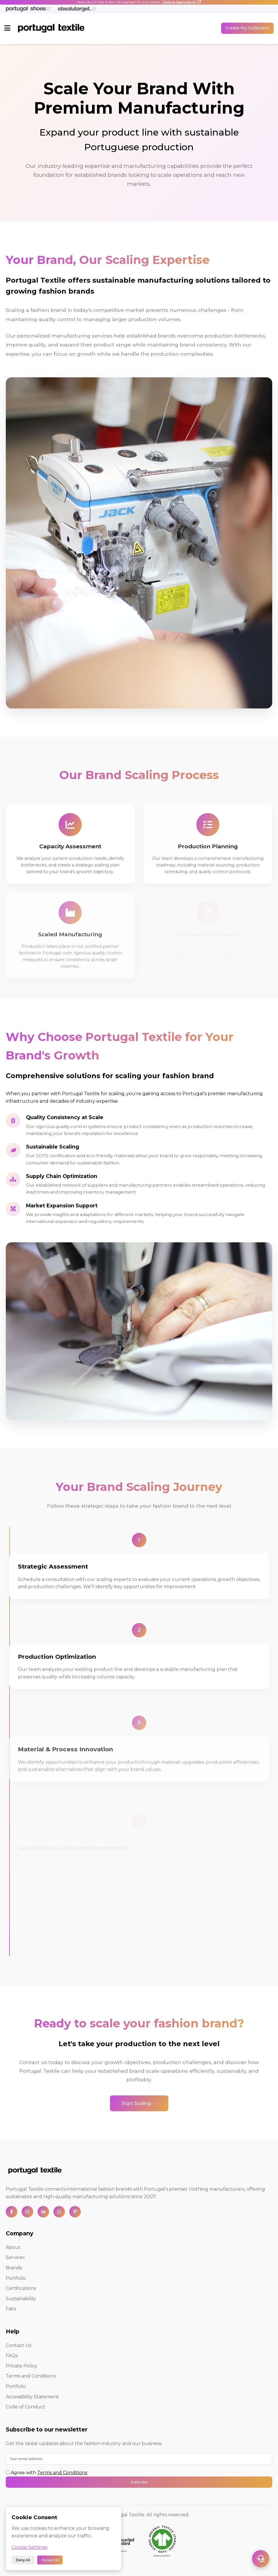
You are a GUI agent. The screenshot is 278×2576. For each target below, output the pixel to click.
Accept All (50, 2560)
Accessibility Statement (32, 2396)
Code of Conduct (25, 2407)
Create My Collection (247, 28)
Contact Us (18, 2345)
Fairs (11, 2309)
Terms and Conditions (31, 2376)
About (13, 2247)
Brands (14, 2268)
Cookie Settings (29, 2547)
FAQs (12, 2355)
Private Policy (21, 2366)
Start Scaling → (139, 2105)
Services (15, 2257)
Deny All (23, 2560)
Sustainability (21, 2298)
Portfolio (16, 2278)
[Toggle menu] (7, 28)
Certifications (21, 2288)
